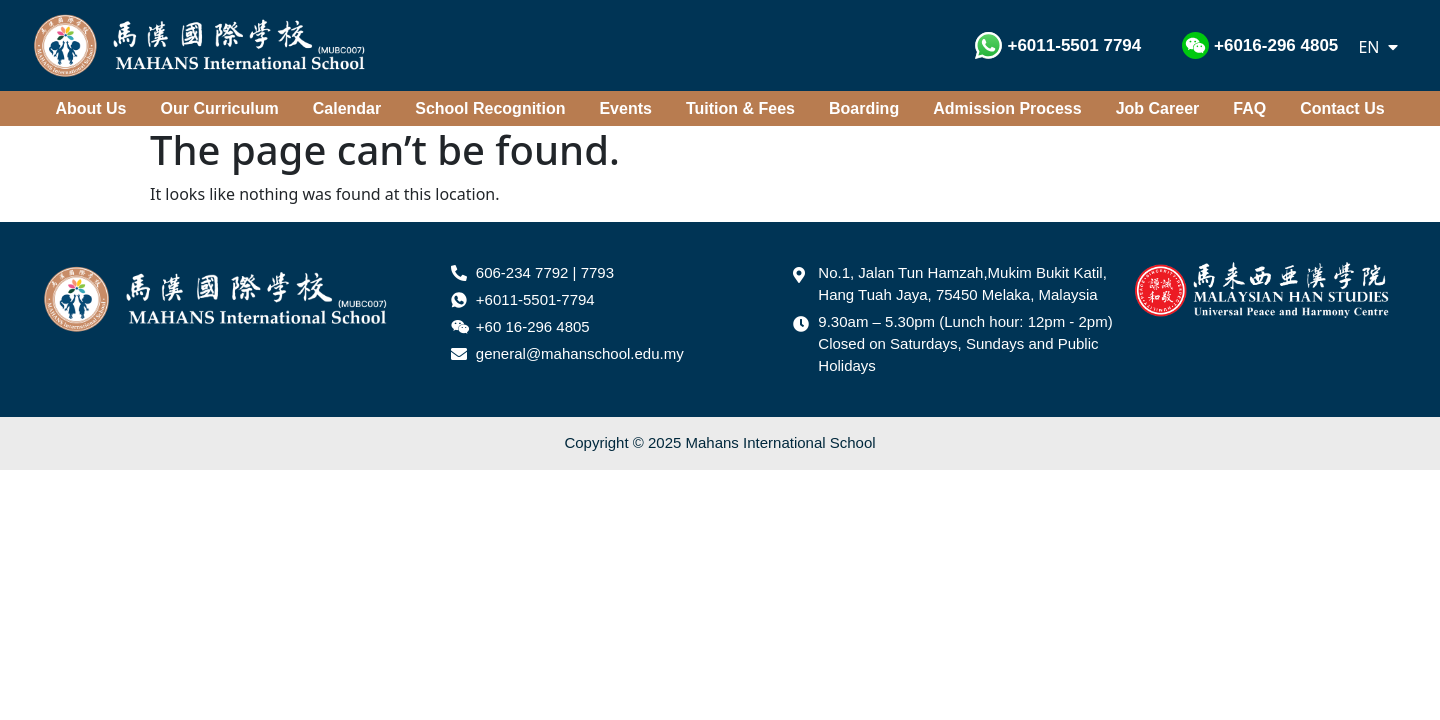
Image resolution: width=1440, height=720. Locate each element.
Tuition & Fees (740, 108)
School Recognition (490, 108)
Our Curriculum (220, 108)
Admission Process (1007, 108)
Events (625, 108)
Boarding (864, 108)
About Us (90, 108)
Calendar (347, 108)
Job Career (1158, 108)
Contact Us (1342, 108)
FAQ (1249, 108)
